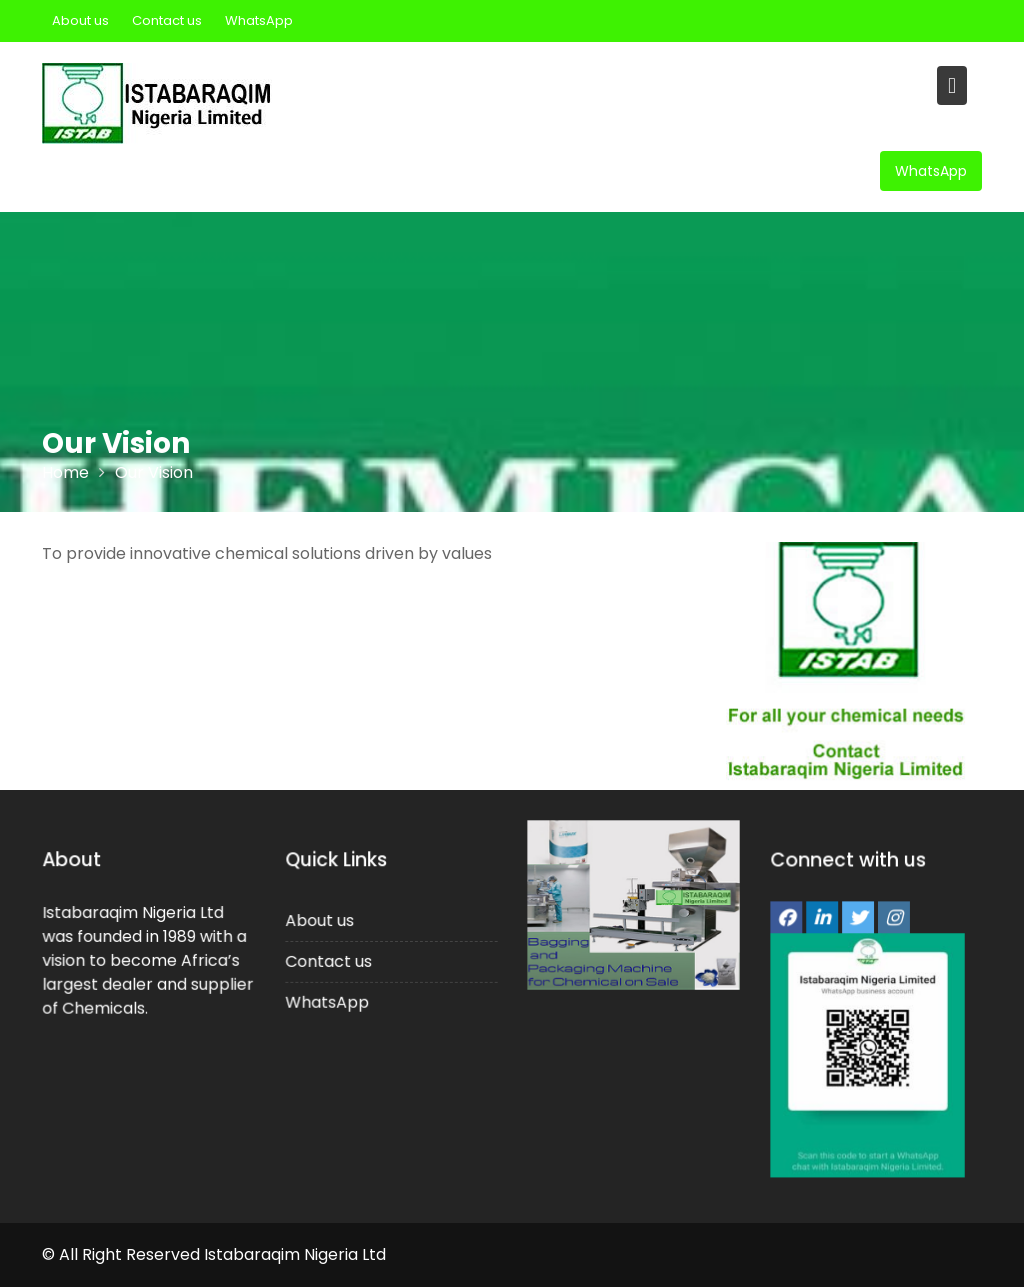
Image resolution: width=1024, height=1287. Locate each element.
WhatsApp (259, 20)
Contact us (167, 20)
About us (80, 20)
